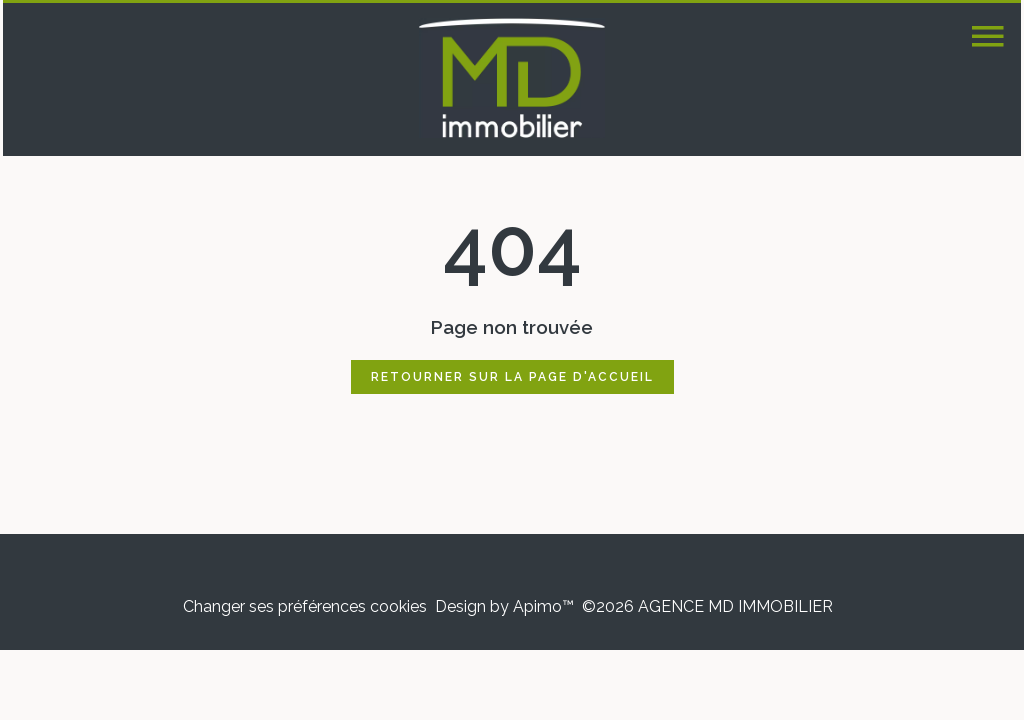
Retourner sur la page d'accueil (512, 377)
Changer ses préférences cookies (305, 606)
